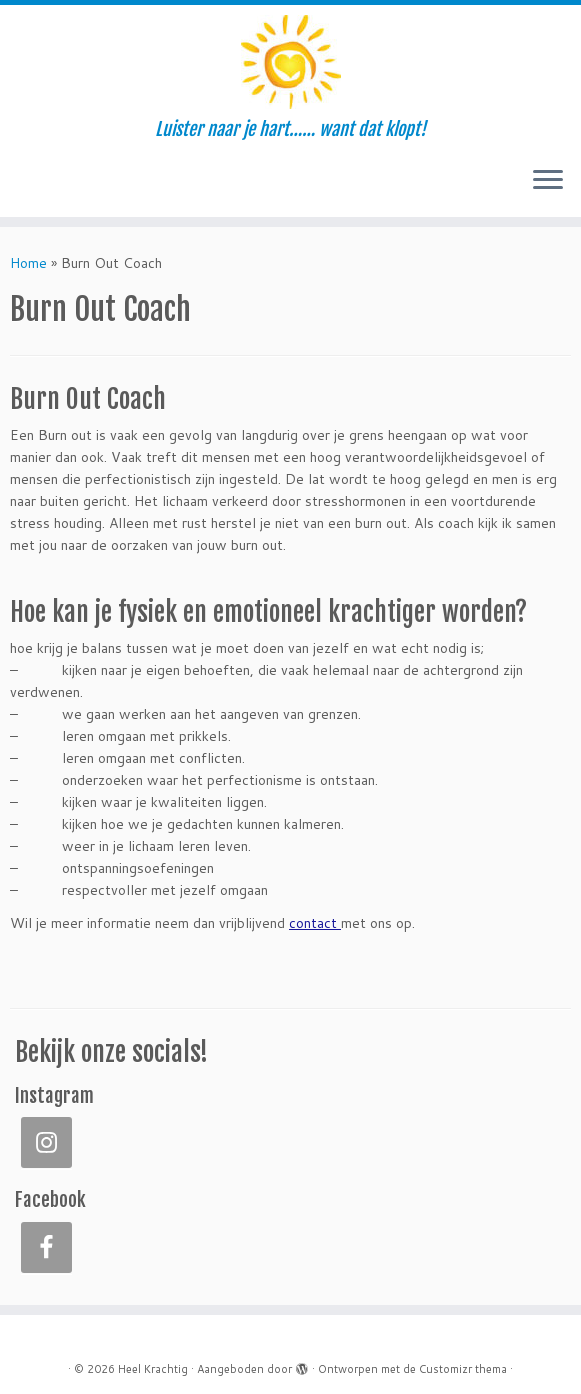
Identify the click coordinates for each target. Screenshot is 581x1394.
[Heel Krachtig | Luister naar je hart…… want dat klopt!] (290, 62)
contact (315, 923)
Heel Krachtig (153, 1369)
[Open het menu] (548, 181)
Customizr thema (463, 1369)
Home (28, 263)
